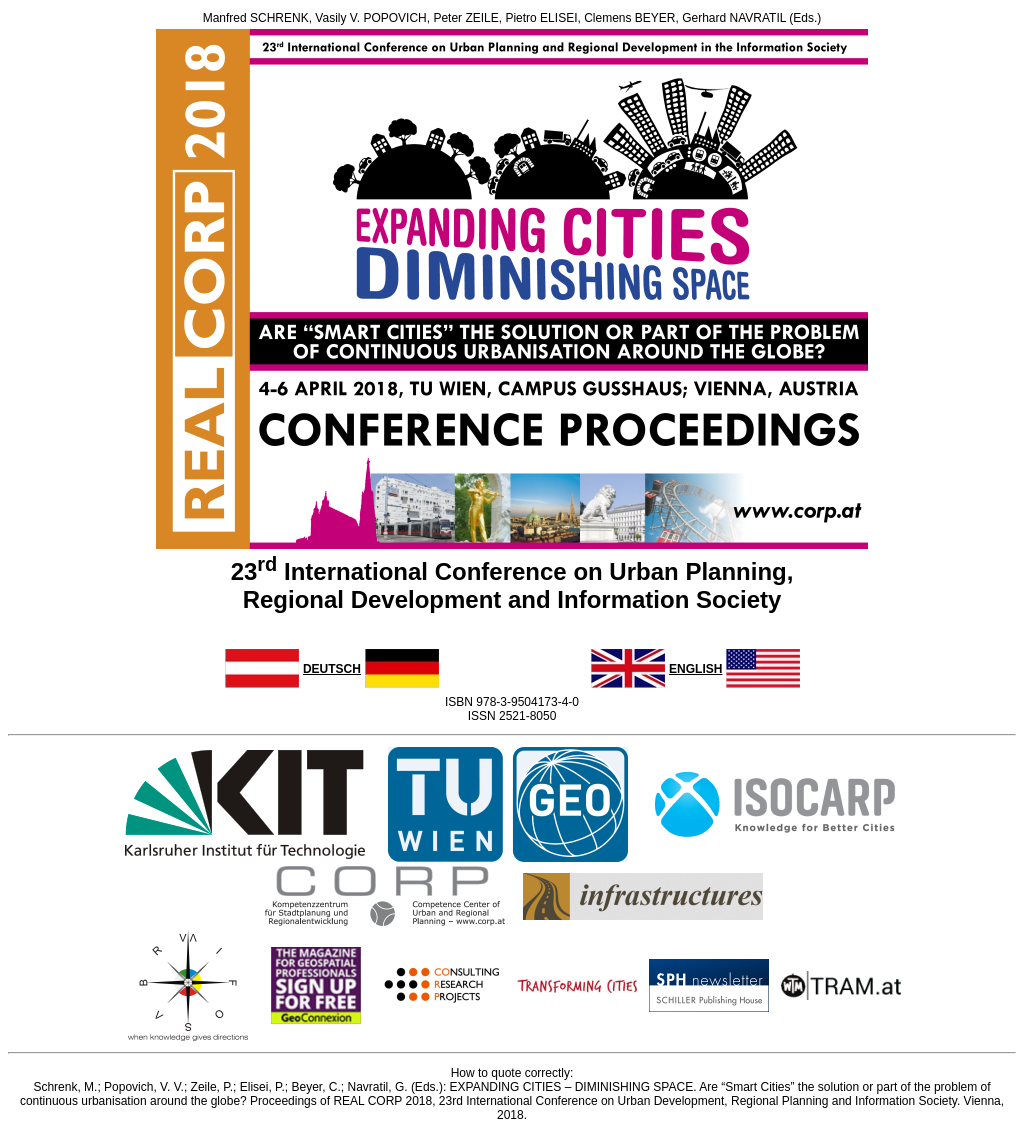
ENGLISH (695, 669)
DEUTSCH (332, 669)
